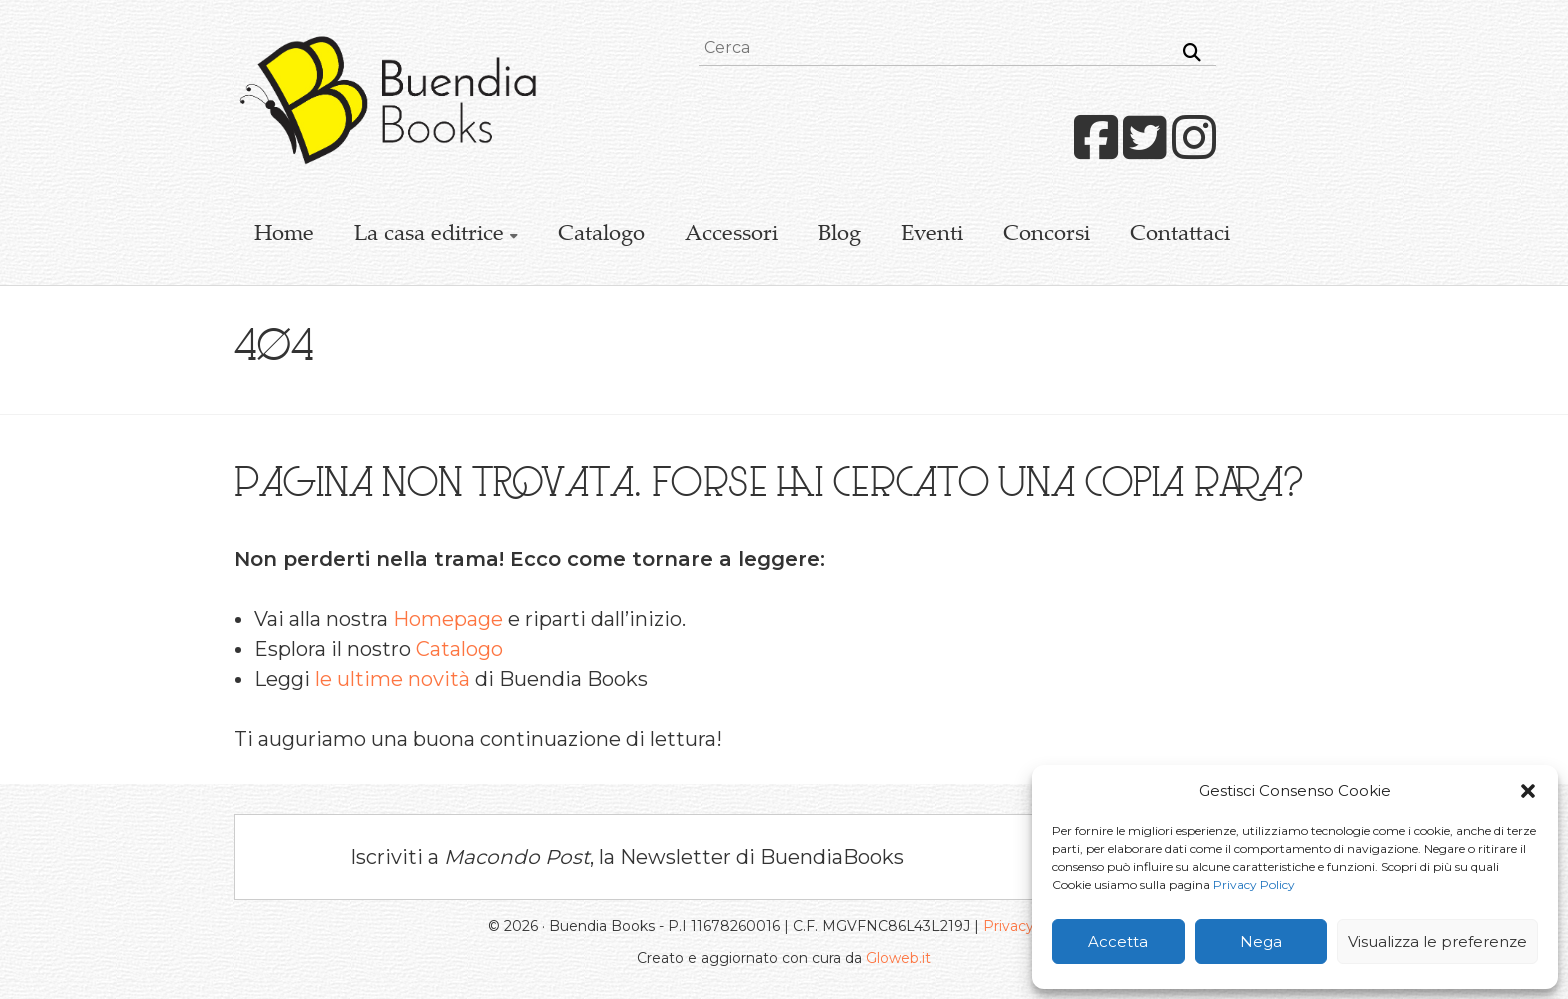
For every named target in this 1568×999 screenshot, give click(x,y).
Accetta (1118, 941)
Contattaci (1180, 235)
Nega (1261, 941)
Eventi (932, 235)
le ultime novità (392, 679)
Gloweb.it (898, 958)
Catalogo (601, 235)
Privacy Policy (1254, 884)
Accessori (731, 235)
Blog (839, 235)
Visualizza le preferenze (1437, 941)
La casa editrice (429, 235)
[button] (1528, 791)
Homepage (448, 619)
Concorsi (1046, 235)
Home (284, 235)
